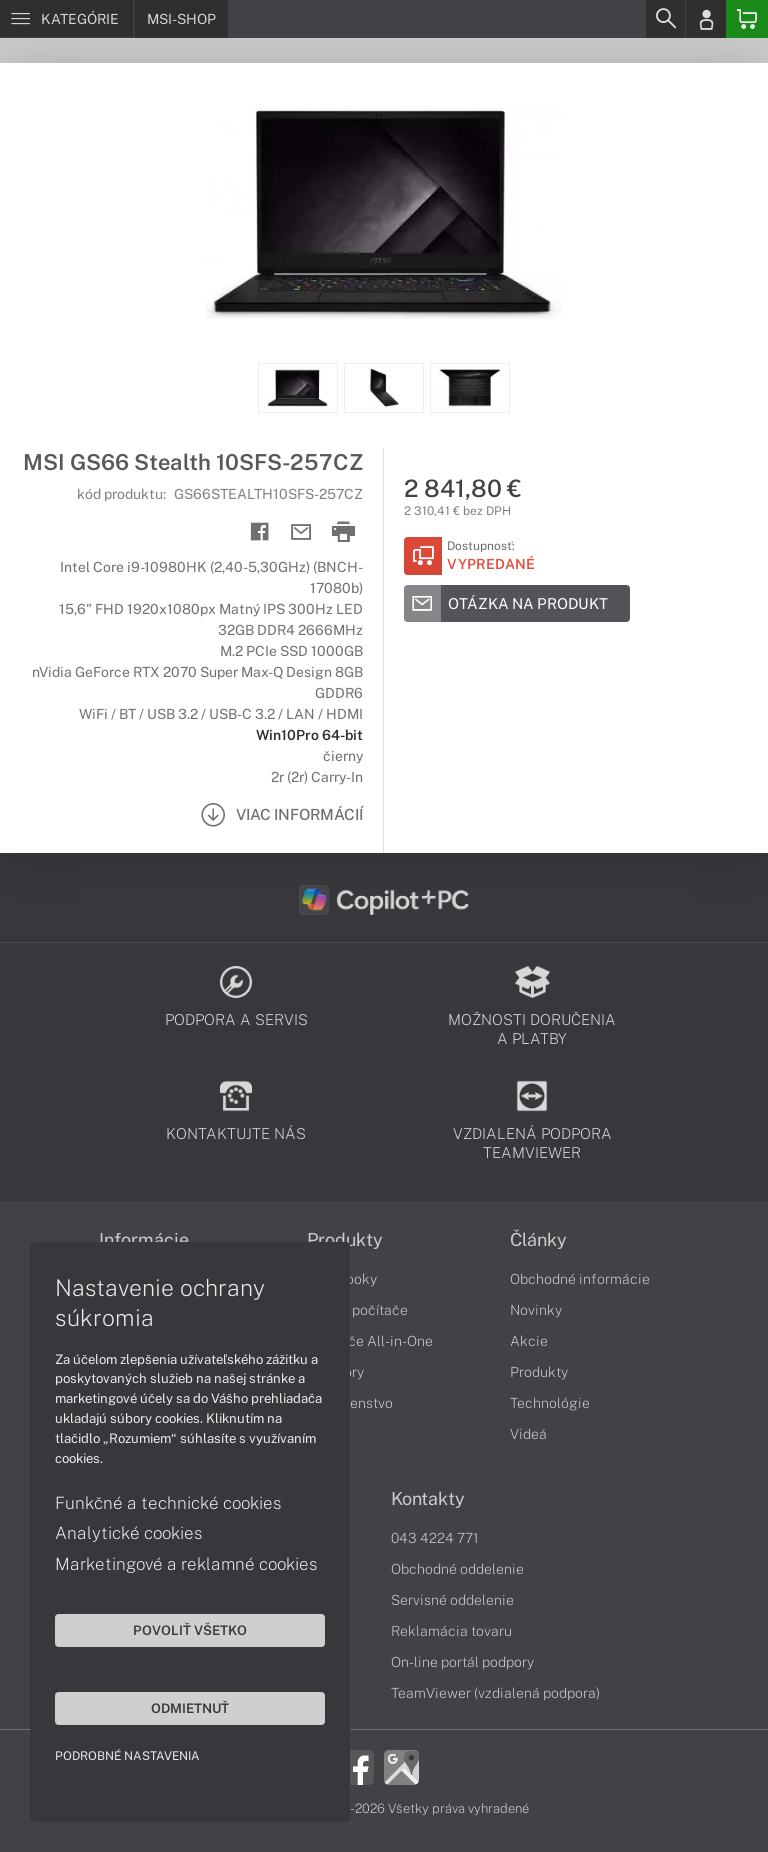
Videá (528, 1434)
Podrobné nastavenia (127, 1756)
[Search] (665, 19)
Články (538, 1240)
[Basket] (747, 19)
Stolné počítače (357, 1310)
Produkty (345, 1240)
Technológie (550, 1403)
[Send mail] (301, 532)
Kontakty (428, 1499)
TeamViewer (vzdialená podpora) (495, 1693)
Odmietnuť (190, 1708)
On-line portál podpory (462, 1662)
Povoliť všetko (190, 1630)
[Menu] (66, 19)
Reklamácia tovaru (451, 1631)
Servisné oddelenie (452, 1600)
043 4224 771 (435, 1538)
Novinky (536, 1310)
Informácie (144, 1240)
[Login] (706, 19)
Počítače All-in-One (370, 1341)
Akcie (529, 1341)
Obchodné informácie (580, 1279)
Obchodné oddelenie (457, 1569)
